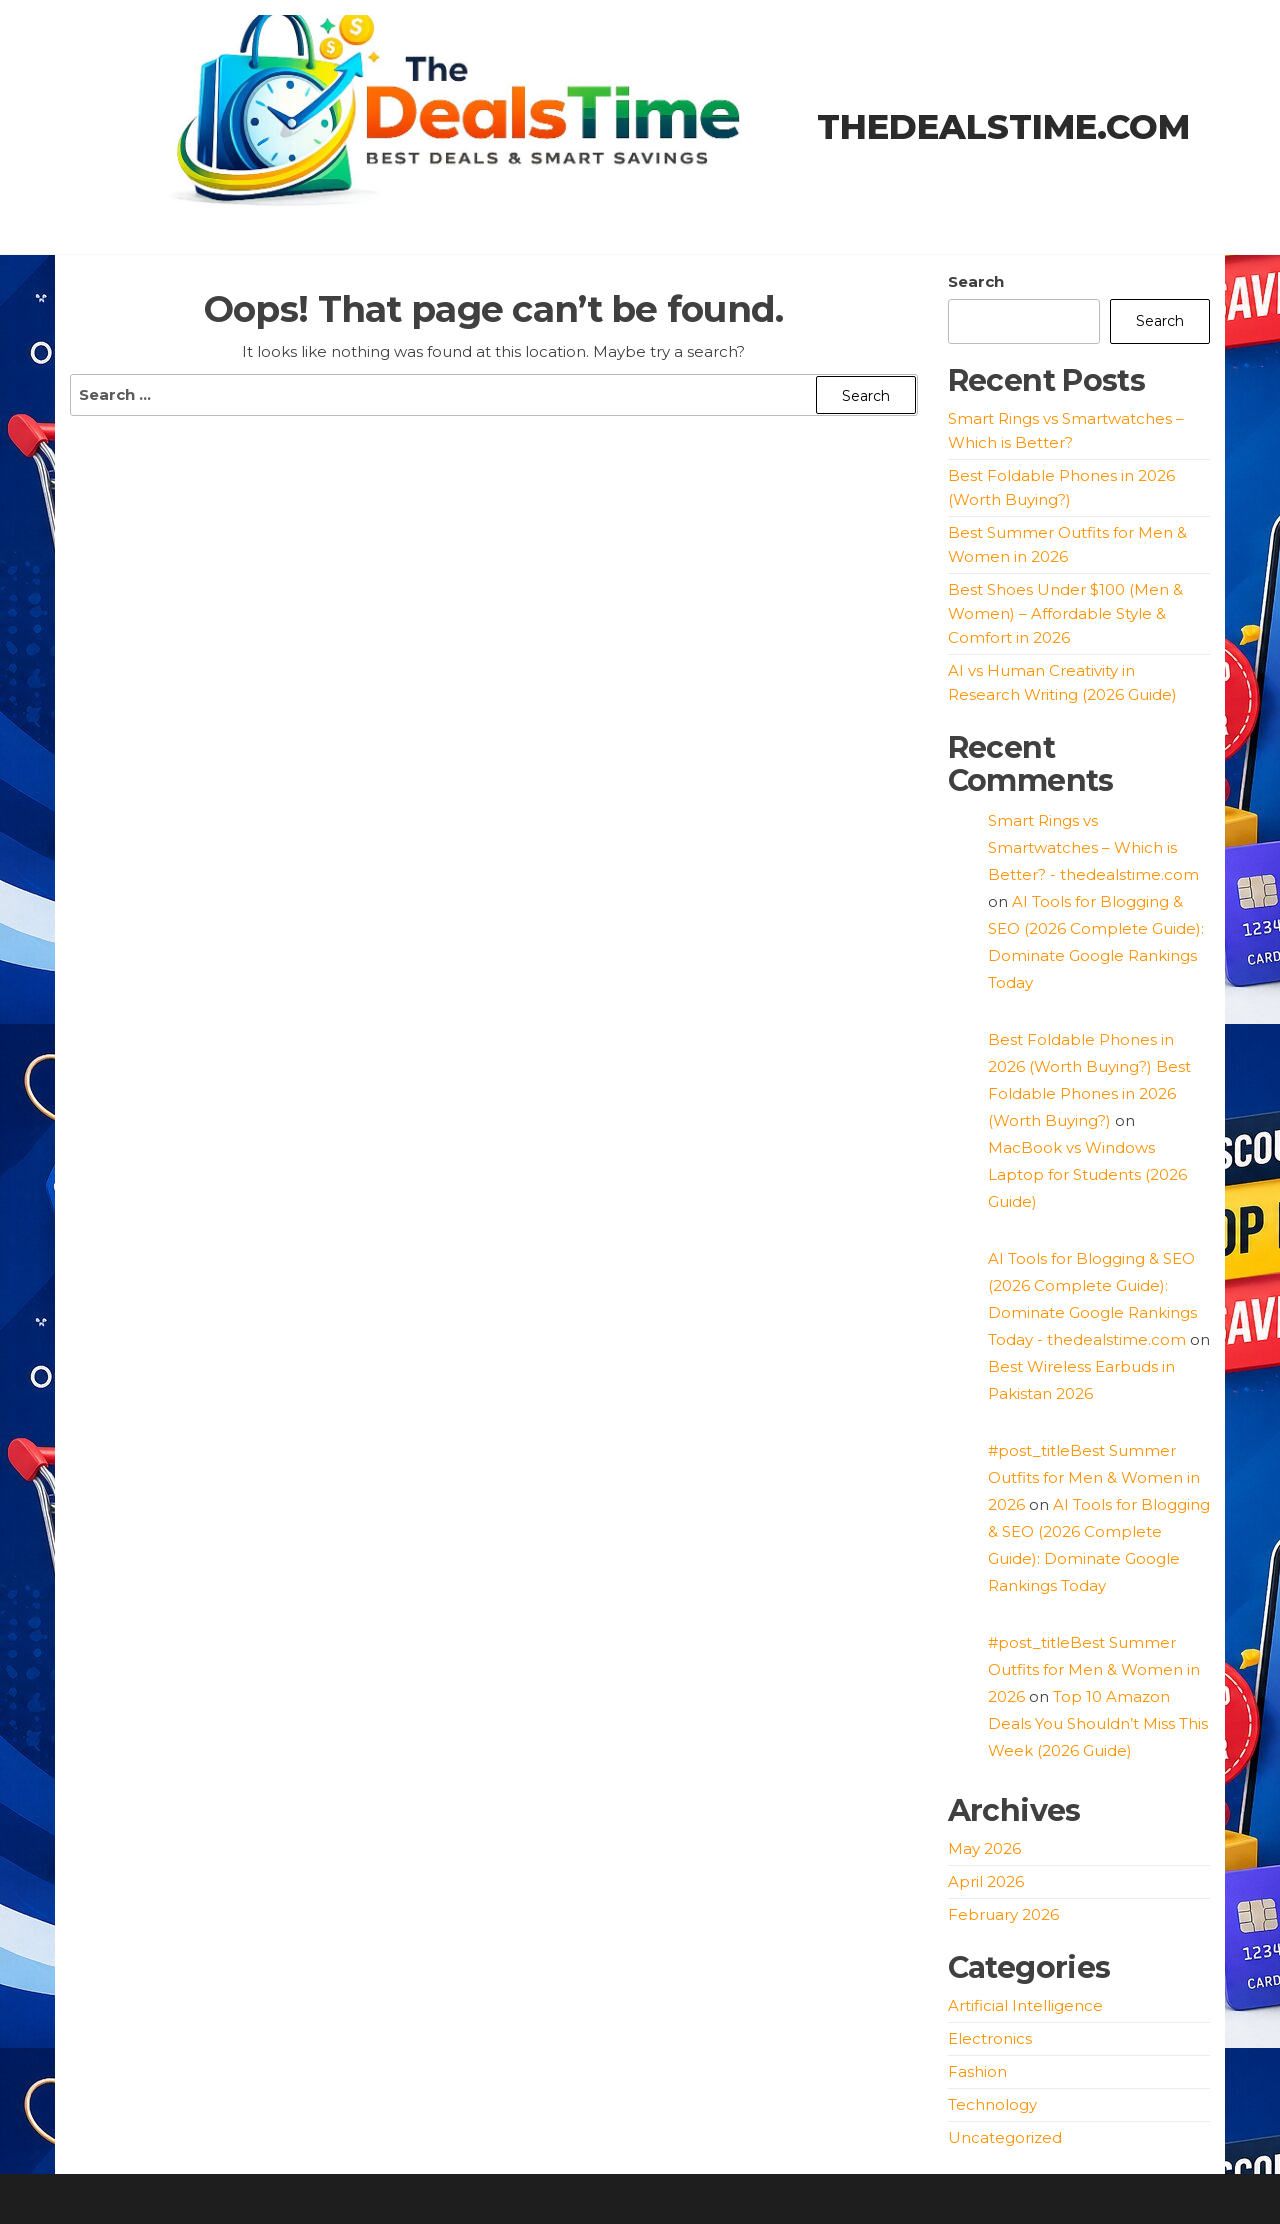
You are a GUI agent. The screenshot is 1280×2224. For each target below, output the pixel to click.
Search (976, 281)
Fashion (977, 2071)
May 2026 (984, 1848)
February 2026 (1003, 1914)
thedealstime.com (1003, 127)
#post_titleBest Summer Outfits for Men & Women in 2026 (1094, 1477)
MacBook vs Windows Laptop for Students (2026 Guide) (1087, 1174)
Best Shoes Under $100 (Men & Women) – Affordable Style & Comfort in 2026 (1065, 613)
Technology (992, 2104)
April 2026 (986, 1881)
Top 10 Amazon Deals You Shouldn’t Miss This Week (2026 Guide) (1098, 1723)
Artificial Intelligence (1025, 2005)
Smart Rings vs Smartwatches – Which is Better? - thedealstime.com (1093, 847)
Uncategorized (1005, 2137)
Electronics (990, 2038)
